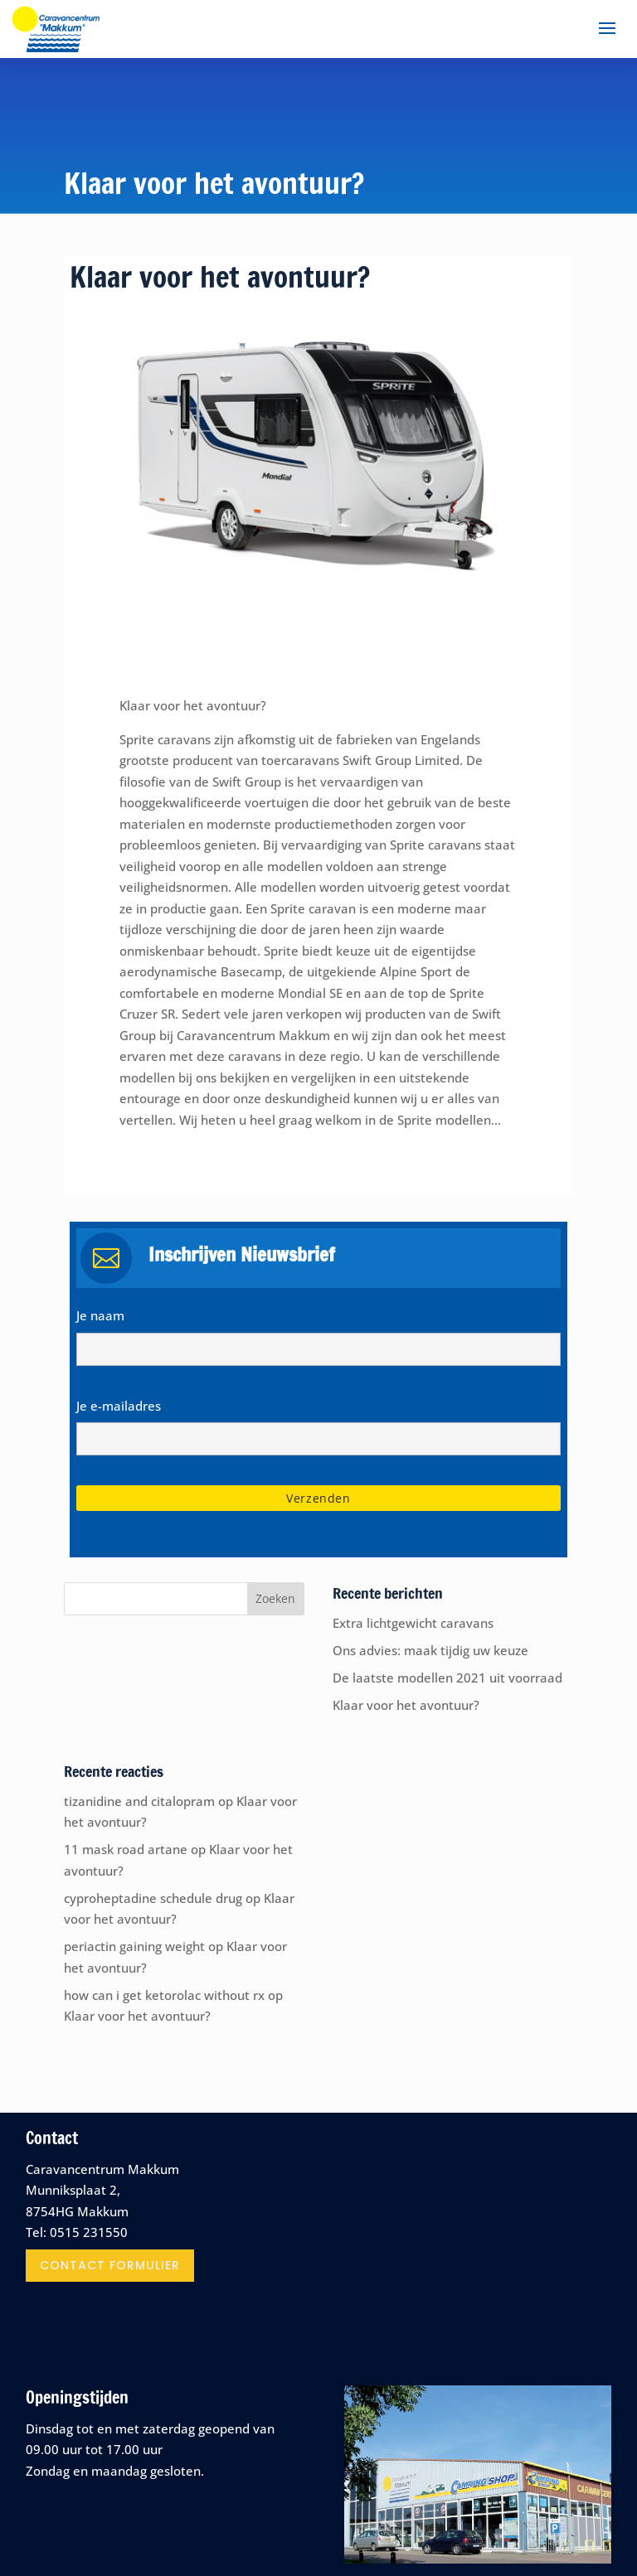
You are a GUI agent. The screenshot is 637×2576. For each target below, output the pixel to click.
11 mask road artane (125, 1849)
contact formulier (110, 2265)
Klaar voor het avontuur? (406, 1705)
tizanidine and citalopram (139, 1801)
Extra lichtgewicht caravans (413, 1623)
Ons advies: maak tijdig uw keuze (430, 1650)
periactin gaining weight (134, 1946)
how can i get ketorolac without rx (164, 1995)
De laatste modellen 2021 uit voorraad (447, 1677)
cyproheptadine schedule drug (153, 1898)
